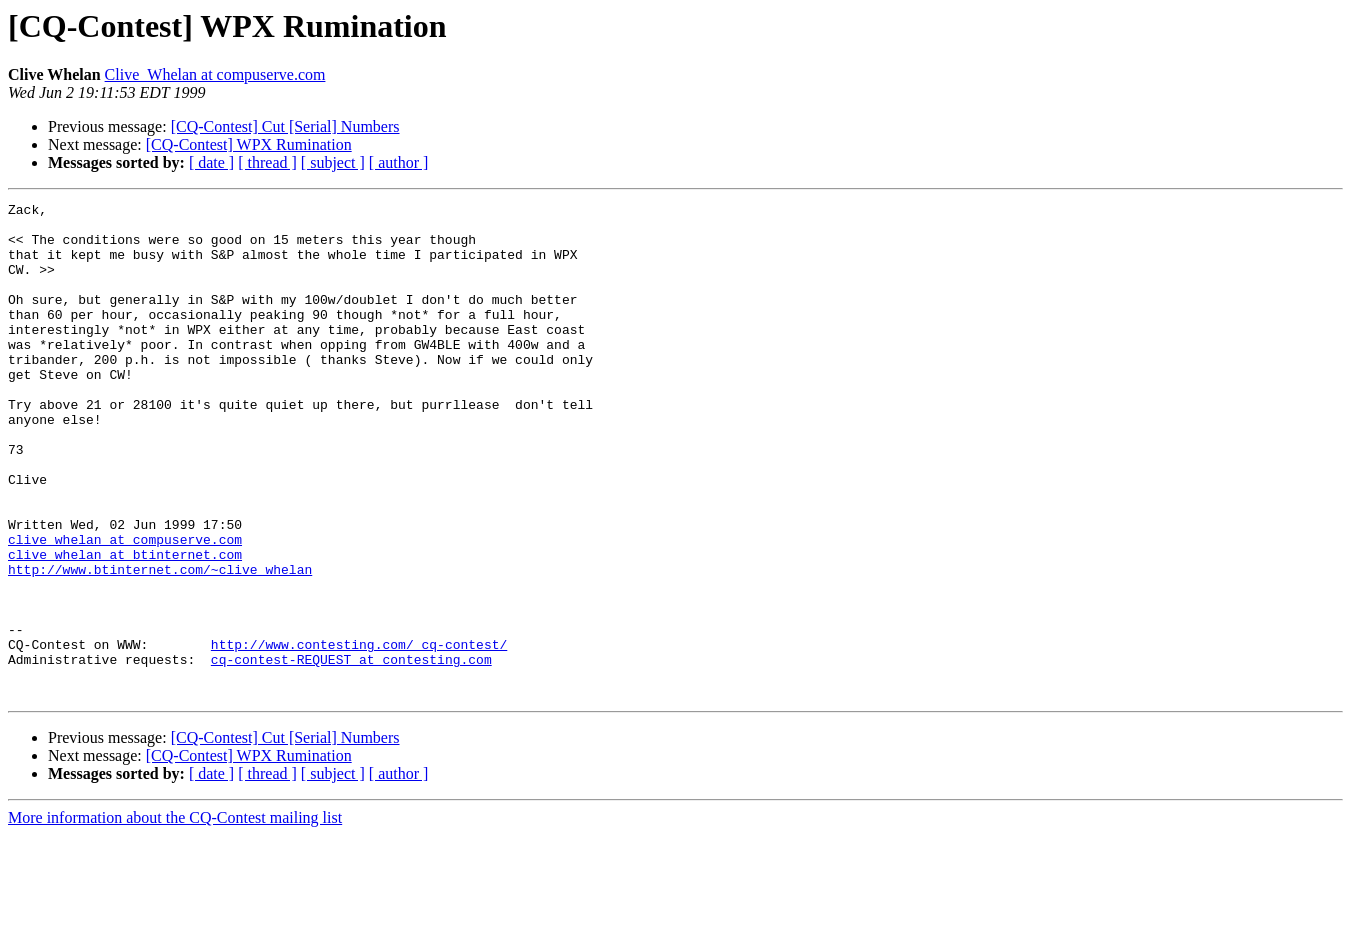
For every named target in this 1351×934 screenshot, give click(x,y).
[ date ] (211, 162)
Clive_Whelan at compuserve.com (215, 74)
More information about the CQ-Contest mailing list (175, 916)
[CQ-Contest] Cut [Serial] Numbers (285, 126)
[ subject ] (333, 162)
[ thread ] (267, 162)
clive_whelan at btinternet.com (125, 626)
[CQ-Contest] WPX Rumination (249, 144)
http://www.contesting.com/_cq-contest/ (359, 734)
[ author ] (399, 162)
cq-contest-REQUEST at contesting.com (351, 752)
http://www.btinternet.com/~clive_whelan (160, 644)
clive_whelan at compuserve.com (125, 608)
